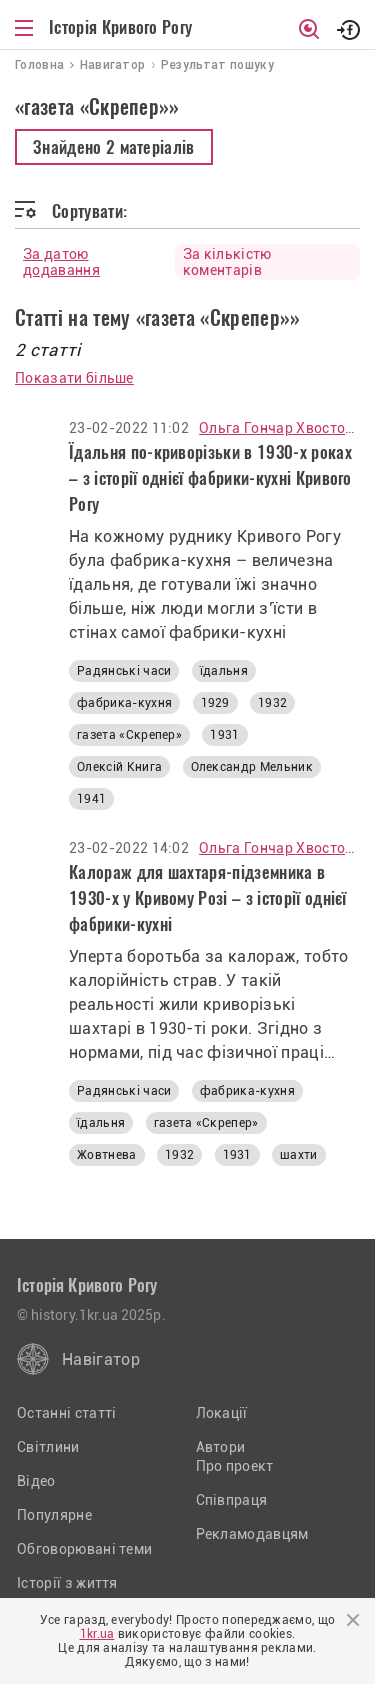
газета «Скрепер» (129, 735)
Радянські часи (124, 671)
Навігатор (101, 1359)
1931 (224, 735)
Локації (222, 1413)
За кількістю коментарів (227, 262)
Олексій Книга (119, 767)
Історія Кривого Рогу (120, 27)
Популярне (54, 1515)
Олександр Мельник (252, 767)
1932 (272, 703)
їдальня (224, 671)
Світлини (48, 1447)
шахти (299, 1155)
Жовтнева (107, 1155)
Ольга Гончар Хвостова (279, 428)
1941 (91, 799)
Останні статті (66, 1413)
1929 (215, 703)
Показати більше (74, 378)
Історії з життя (67, 1583)
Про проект (235, 1466)
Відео (36, 1481)
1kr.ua (97, 1634)
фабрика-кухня (124, 703)
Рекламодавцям (252, 1534)
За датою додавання (61, 262)
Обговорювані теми (84, 1549)
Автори (221, 1447)
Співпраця (232, 1500)
